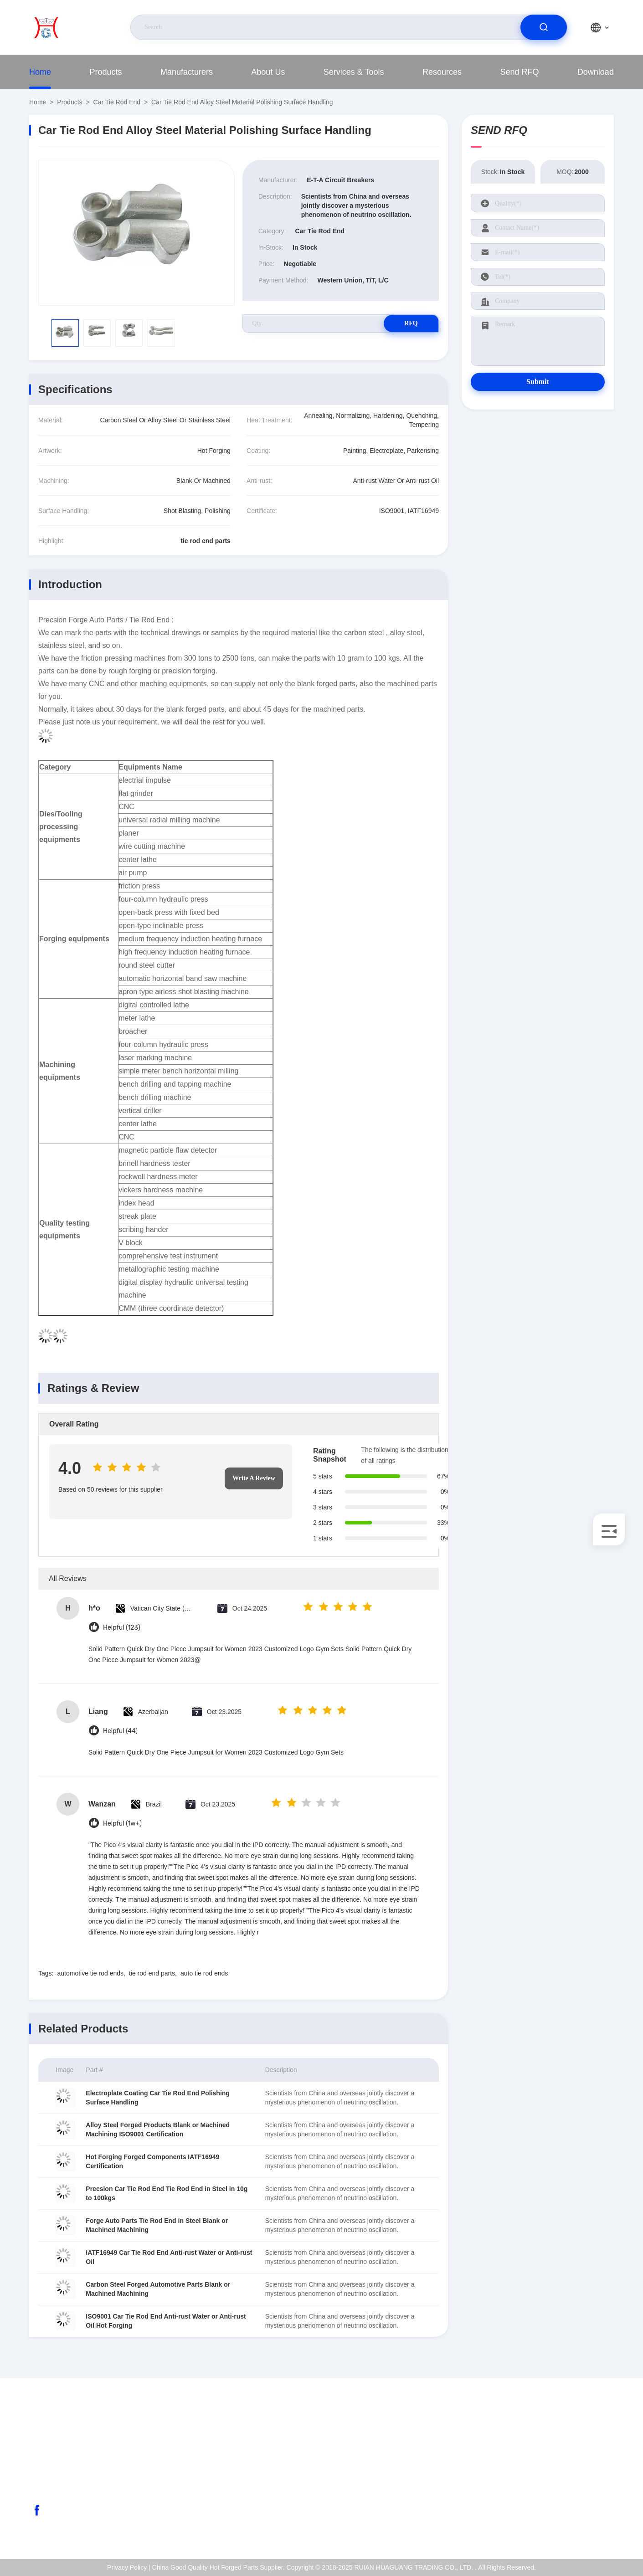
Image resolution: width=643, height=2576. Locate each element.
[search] (543, 27)
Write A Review (253, 1478)
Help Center (575, 2525)
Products (105, 72)
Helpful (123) (121, 1628)
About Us (268, 72)
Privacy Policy (578, 2505)
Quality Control (579, 2485)
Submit (537, 381)
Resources (442, 72)
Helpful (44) (120, 1731)
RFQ (406, 323)
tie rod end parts (152, 1973)
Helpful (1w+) (122, 1823)
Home (40, 72)
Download (595, 72)
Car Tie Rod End (117, 102)
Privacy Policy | (128, 2567)
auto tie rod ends (204, 1973)
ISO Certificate (579, 2466)
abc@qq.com (65, 2466)
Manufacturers (186, 72)
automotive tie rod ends (90, 1973)
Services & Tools (354, 72)
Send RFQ (519, 72)
